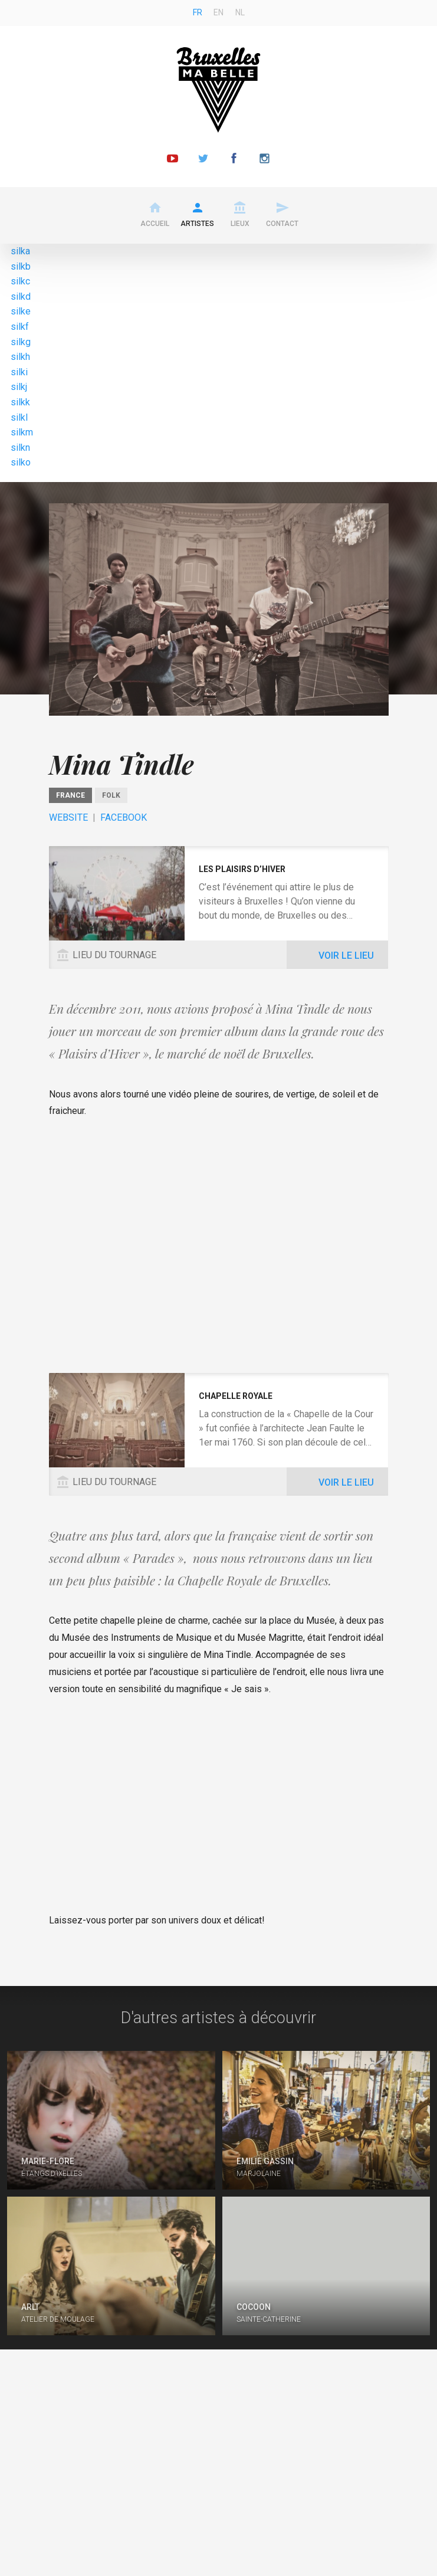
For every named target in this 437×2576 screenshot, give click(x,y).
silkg (21, 342)
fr (197, 12)
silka (20, 251)
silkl (19, 417)
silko (21, 462)
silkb (21, 266)
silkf (20, 326)
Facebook (123, 817)
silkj (19, 386)
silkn (20, 447)
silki (19, 372)
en (218, 12)
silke (21, 311)
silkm (22, 432)
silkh (20, 356)
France (70, 795)
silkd (21, 296)
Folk (111, 795)
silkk (20, 402)
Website (68, 817)
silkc (20, 281)
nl (240, 12)
